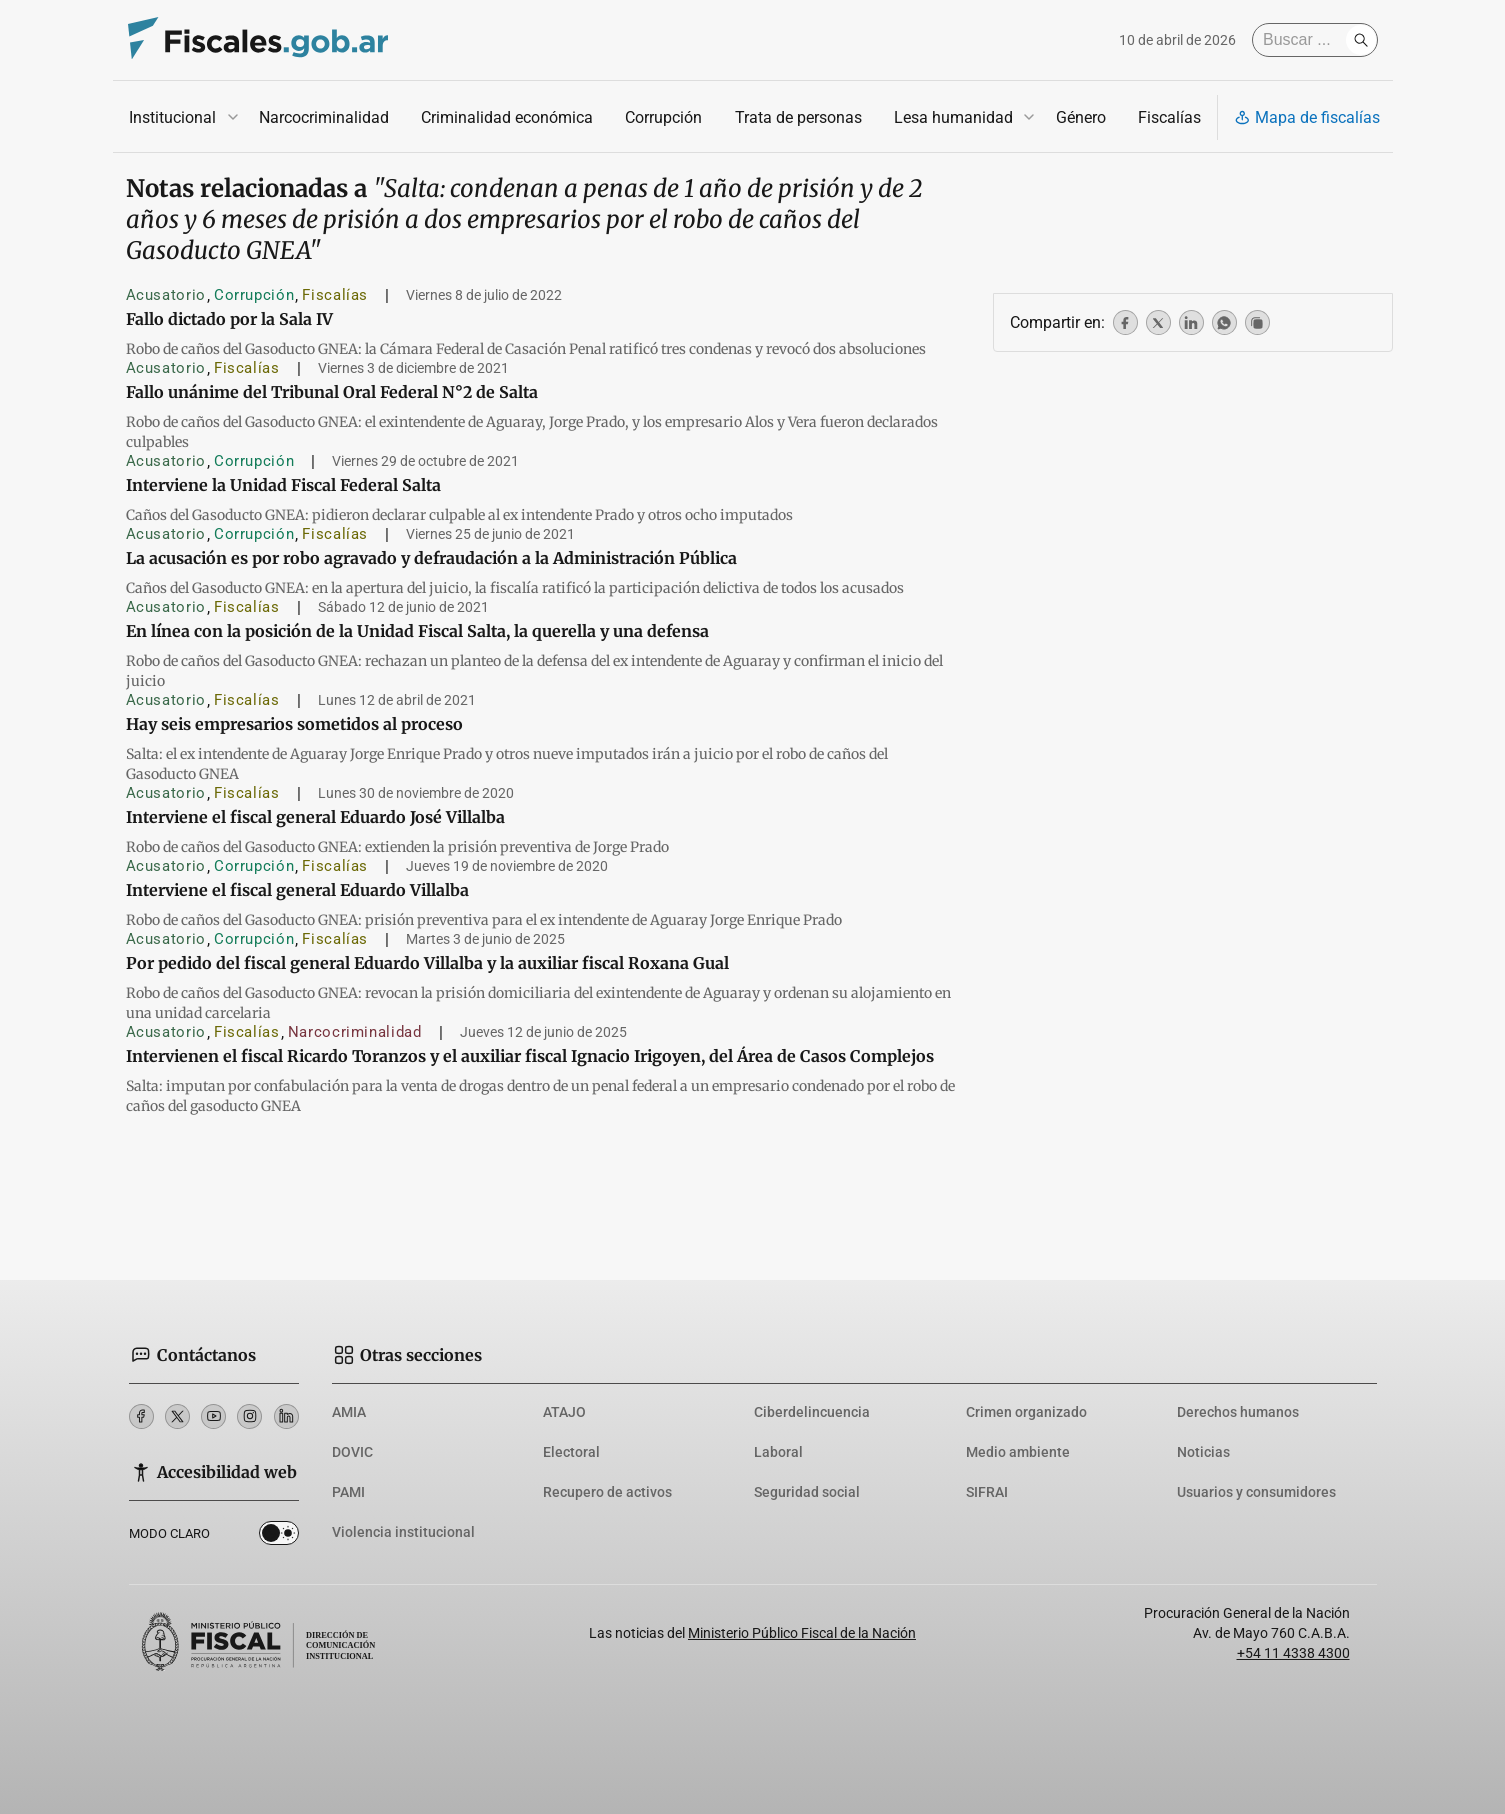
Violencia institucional (403, 1532)
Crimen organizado (1026, 1412)
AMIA (349, 1412)
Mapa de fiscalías (1307, 117)
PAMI (348, 1492)
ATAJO (564, 1412)
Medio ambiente (1018, 1452)
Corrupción (663, 117)
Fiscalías (1168, 117)
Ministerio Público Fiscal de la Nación (802, 1633)
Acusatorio (166, 295)
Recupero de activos (607, 1492)
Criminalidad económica (507, 117)
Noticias (1203, 1452)
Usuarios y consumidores (1256, 1492)
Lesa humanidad (952, 117)
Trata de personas (797, 117)
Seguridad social (807, 1492)
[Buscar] (1304, 40)
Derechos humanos (1238, 1412)
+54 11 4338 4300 (1293, 1653)
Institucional (172, 117)
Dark (279, 1537)
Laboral (778, 1452)
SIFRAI (987, 1492)
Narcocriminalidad (324, 117)
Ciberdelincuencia (812, 1412)
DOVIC (352, 1452)
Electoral (571, 1452)
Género (1080, 117)
